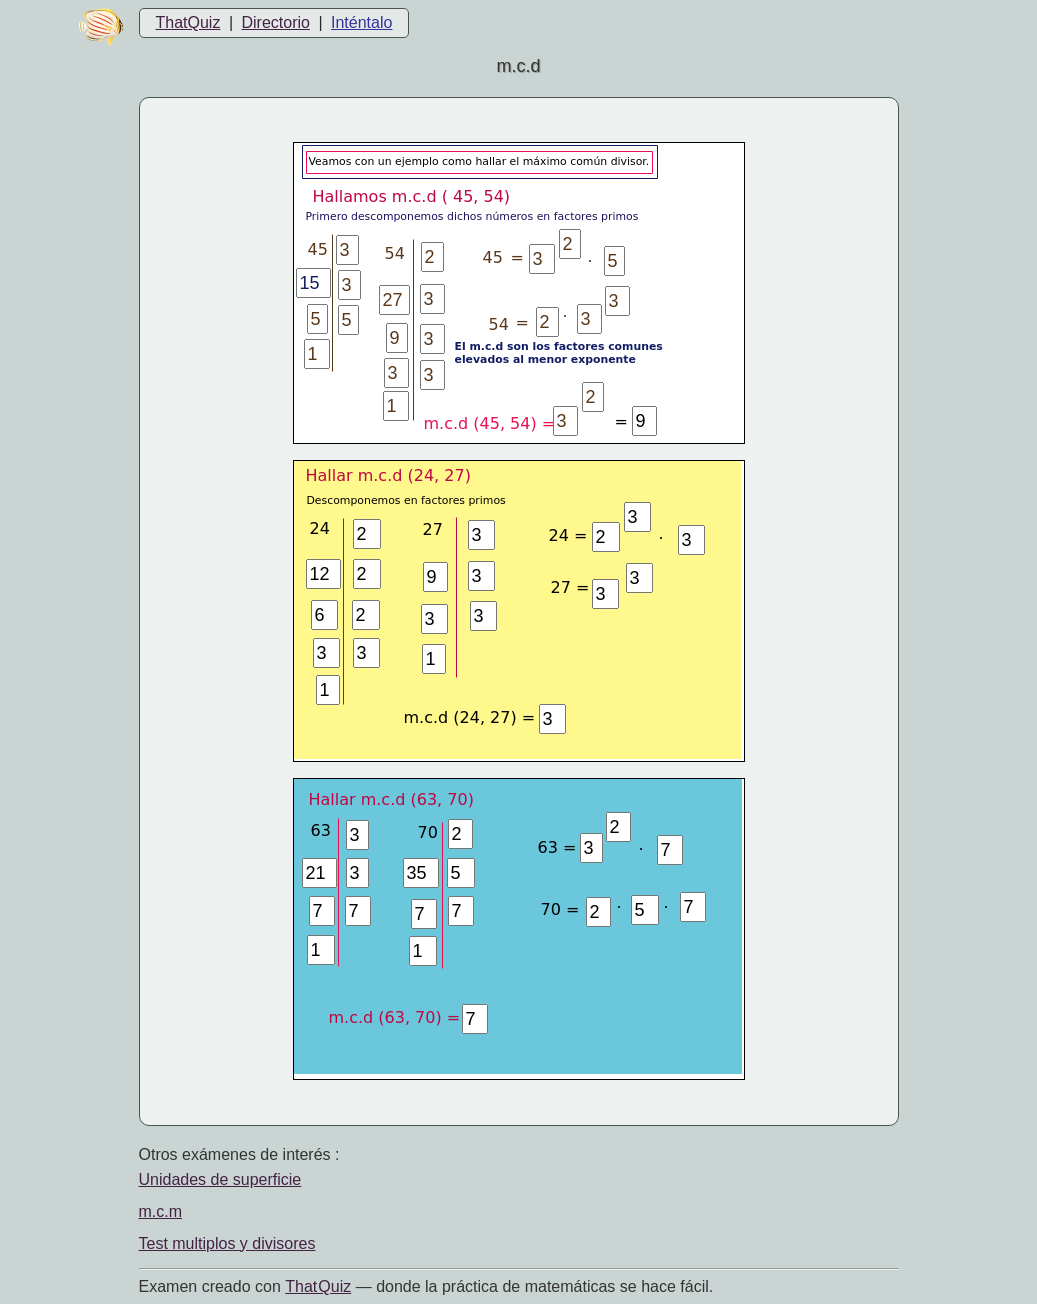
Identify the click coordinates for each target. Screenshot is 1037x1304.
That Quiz (318, 1286)
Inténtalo (361, 22)
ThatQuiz (188, 22)
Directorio (275, 22)
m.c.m (161, 1211)
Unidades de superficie (220, 1179)
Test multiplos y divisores (227, 1243)
